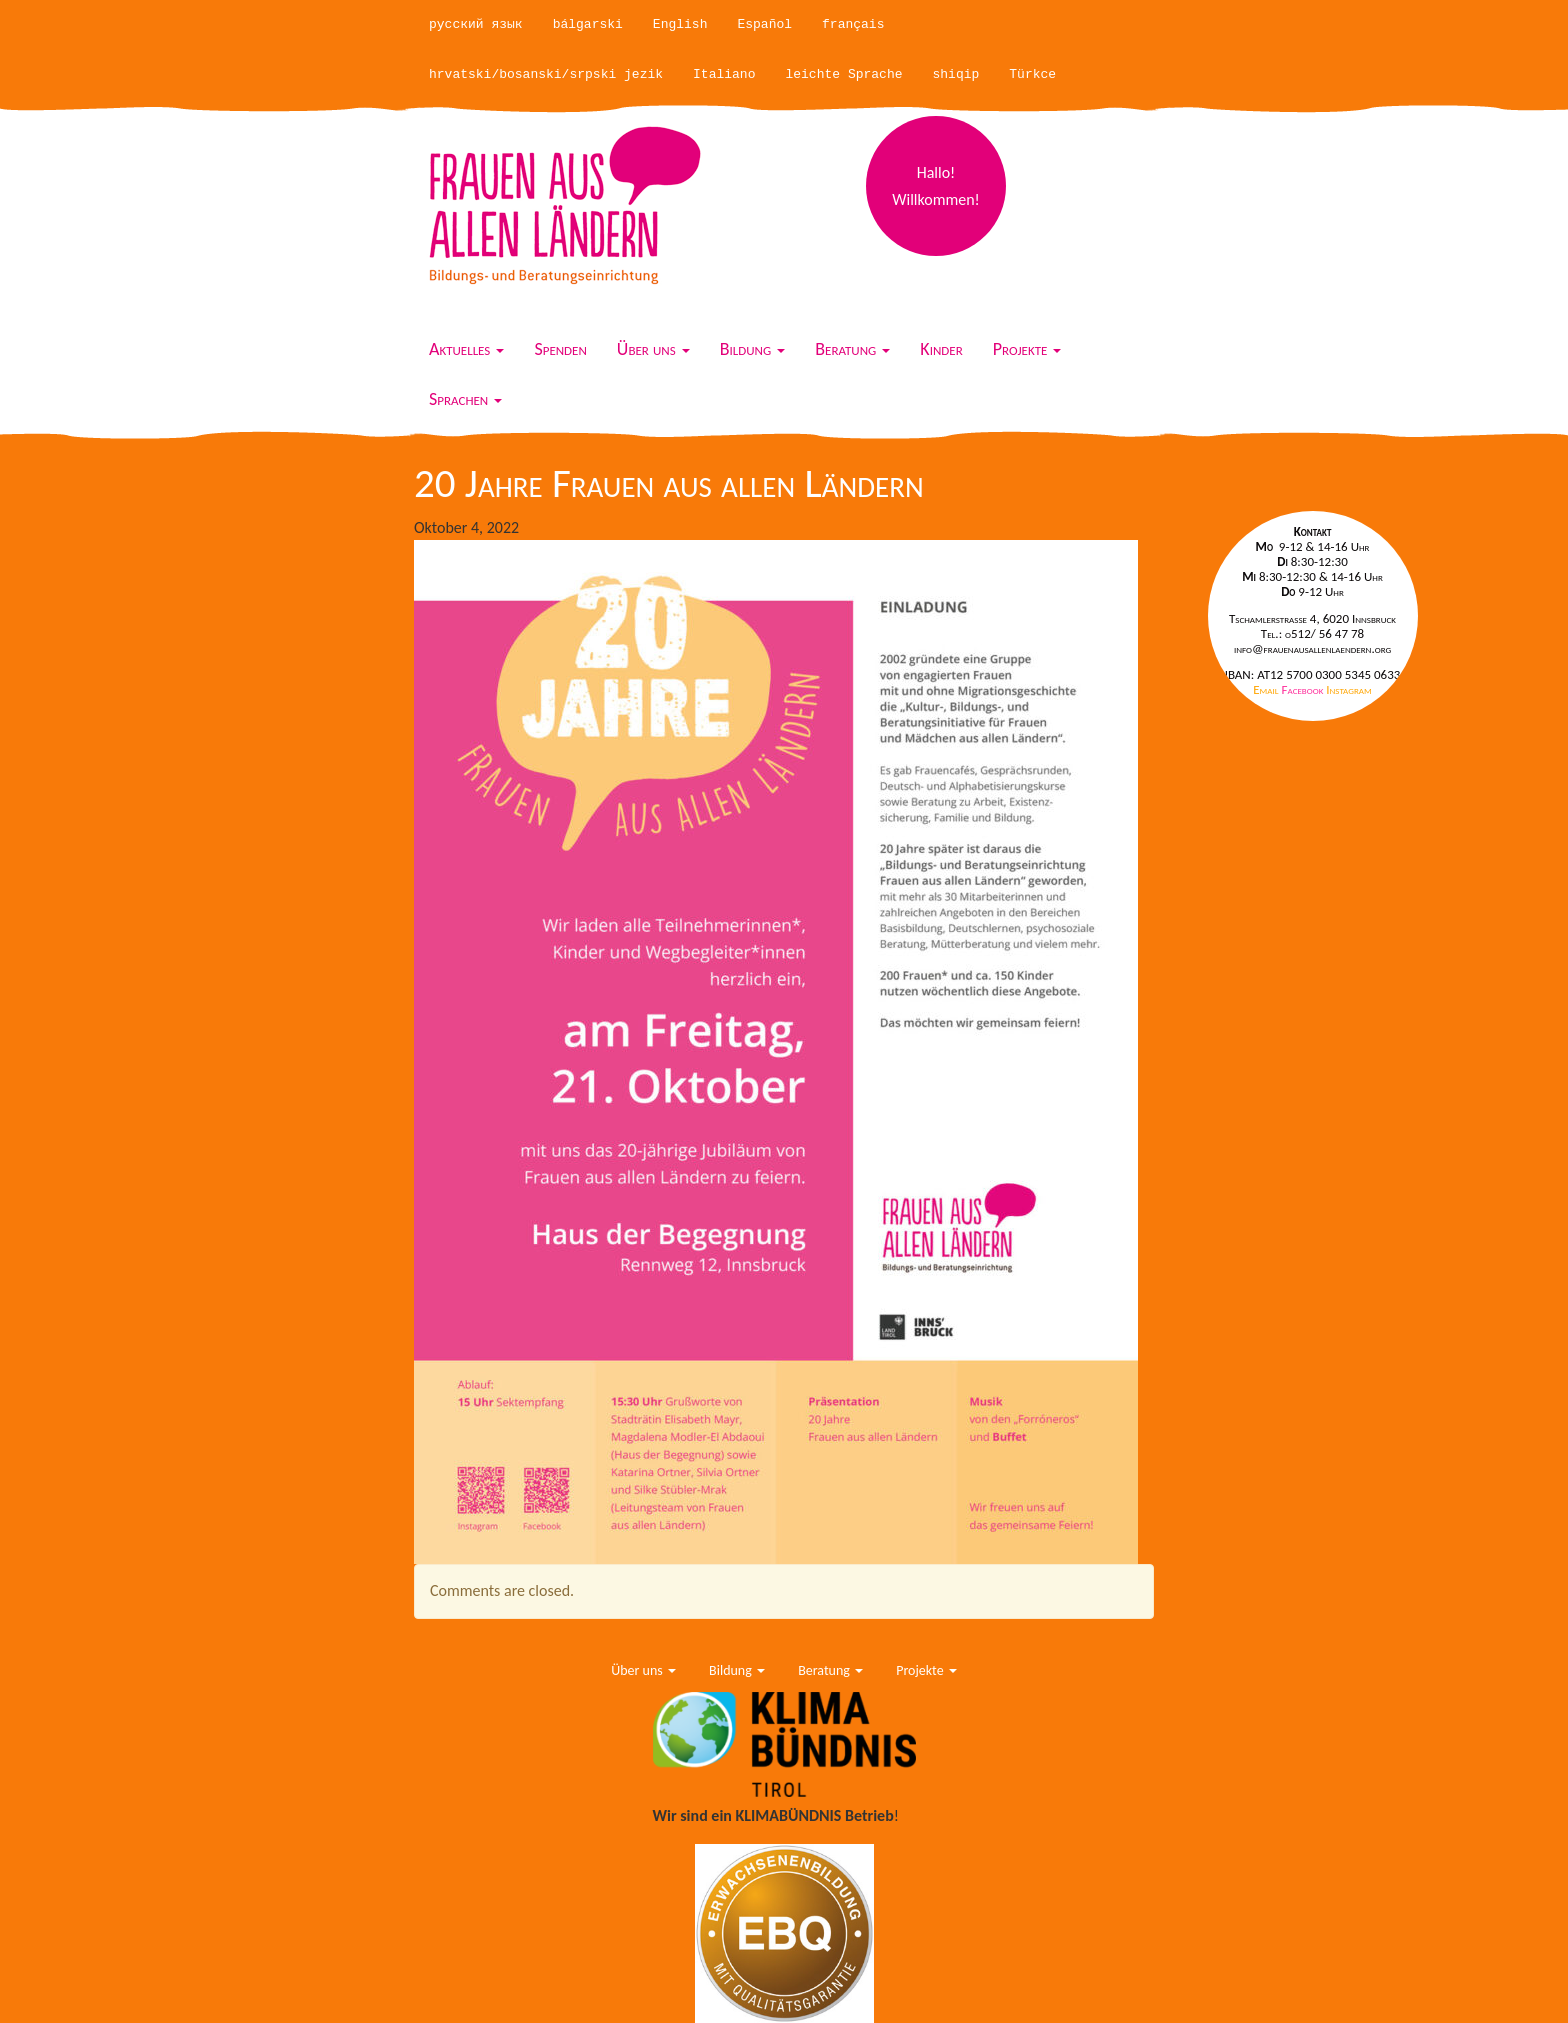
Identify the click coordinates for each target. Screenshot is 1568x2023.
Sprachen (465, 399)
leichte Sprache (843, 74)
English (680, 24)
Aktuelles (466, 349)
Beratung (852, 349)
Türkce (1032, 74)
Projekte (1027, 349)
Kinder (941, 349)
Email (1267, 689)
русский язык (476, 24)
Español (764, 24)
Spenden (560, 349)
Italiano (724, 74)
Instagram (1348, 689)
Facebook (1304, 689)
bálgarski (588, 24)
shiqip (956, 74)
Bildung (753, 349)
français (853, 24)
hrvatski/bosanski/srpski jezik (546, 74)
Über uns (653, 349)
